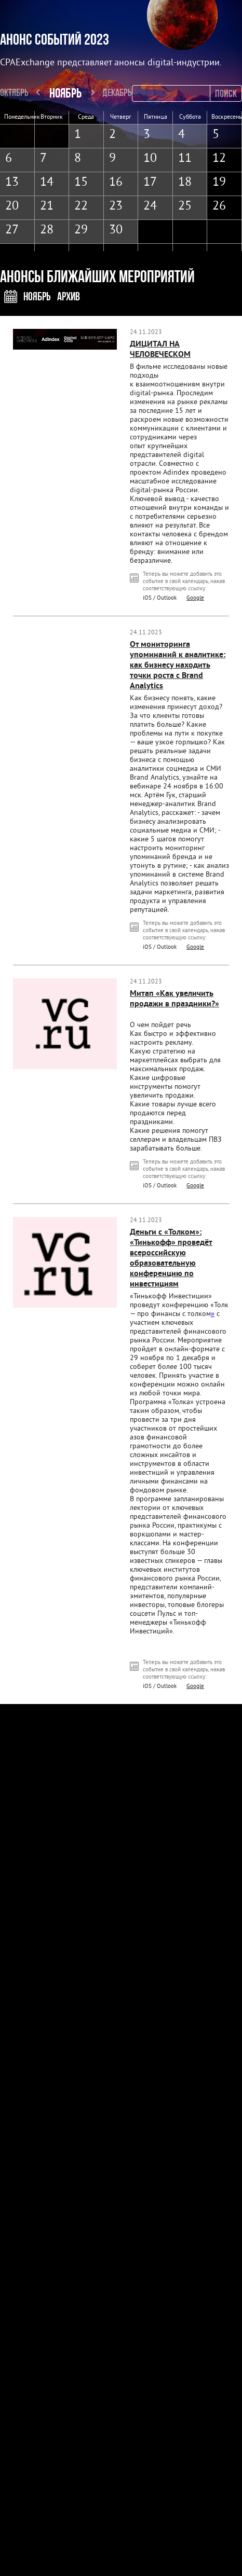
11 (185, 159)
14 (46, 182)
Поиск (226, 93)
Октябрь (14, 92)
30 (116, 230)
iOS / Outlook (160, 598)
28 (46, 230)
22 (81, 206)
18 (185, 182)
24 (150, 206)
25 (185, 206)
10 (150, 159)
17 (150, 182)
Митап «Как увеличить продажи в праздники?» (174, 999)
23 (116, 206)
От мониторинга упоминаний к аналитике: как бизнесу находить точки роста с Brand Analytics (177, 665)
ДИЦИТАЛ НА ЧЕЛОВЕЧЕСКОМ (160, 349)
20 (12, 206)
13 (12, 182)
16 (116, 182)
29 (81, 230)
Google (195, 598)
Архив (68, 296)
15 (81, 182)
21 (46, 206)
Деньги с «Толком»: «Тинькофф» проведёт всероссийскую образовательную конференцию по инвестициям (171, 1258)
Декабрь (117, 92)
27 (12, 230)
